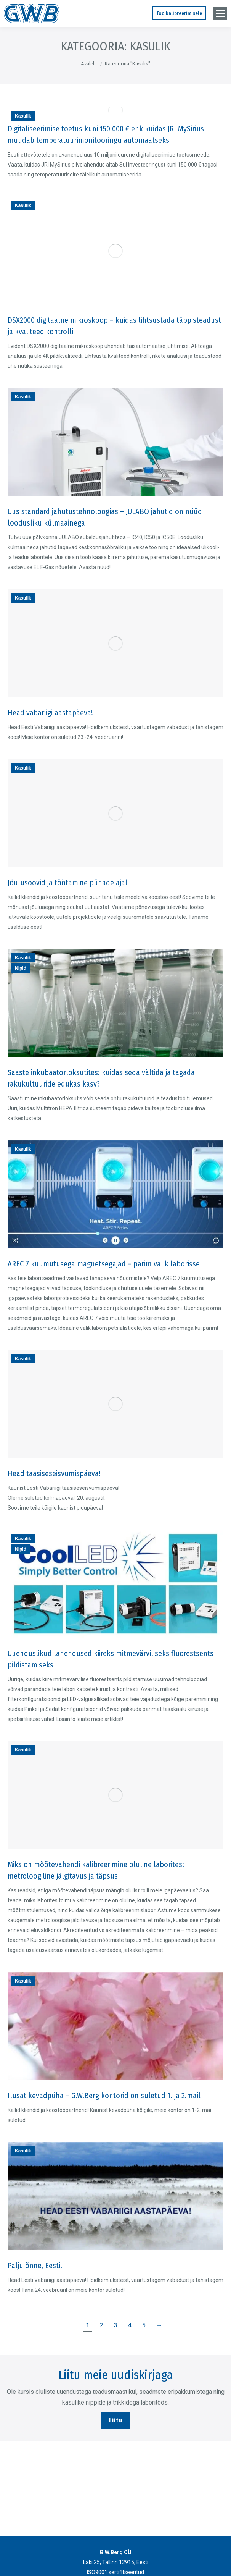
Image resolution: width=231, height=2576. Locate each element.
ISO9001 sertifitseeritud (115, 2572)
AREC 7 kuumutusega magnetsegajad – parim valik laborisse (104, 1263)
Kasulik (23, 116)
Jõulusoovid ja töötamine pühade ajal (67, 882)
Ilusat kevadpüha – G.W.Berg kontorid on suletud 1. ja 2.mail (104, 2095)
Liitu (115, 2420)
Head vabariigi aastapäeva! (50, 712)
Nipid (20, 968)
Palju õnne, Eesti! (35, 2265)
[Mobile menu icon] (220, 13)
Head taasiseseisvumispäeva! (54, 1473)
